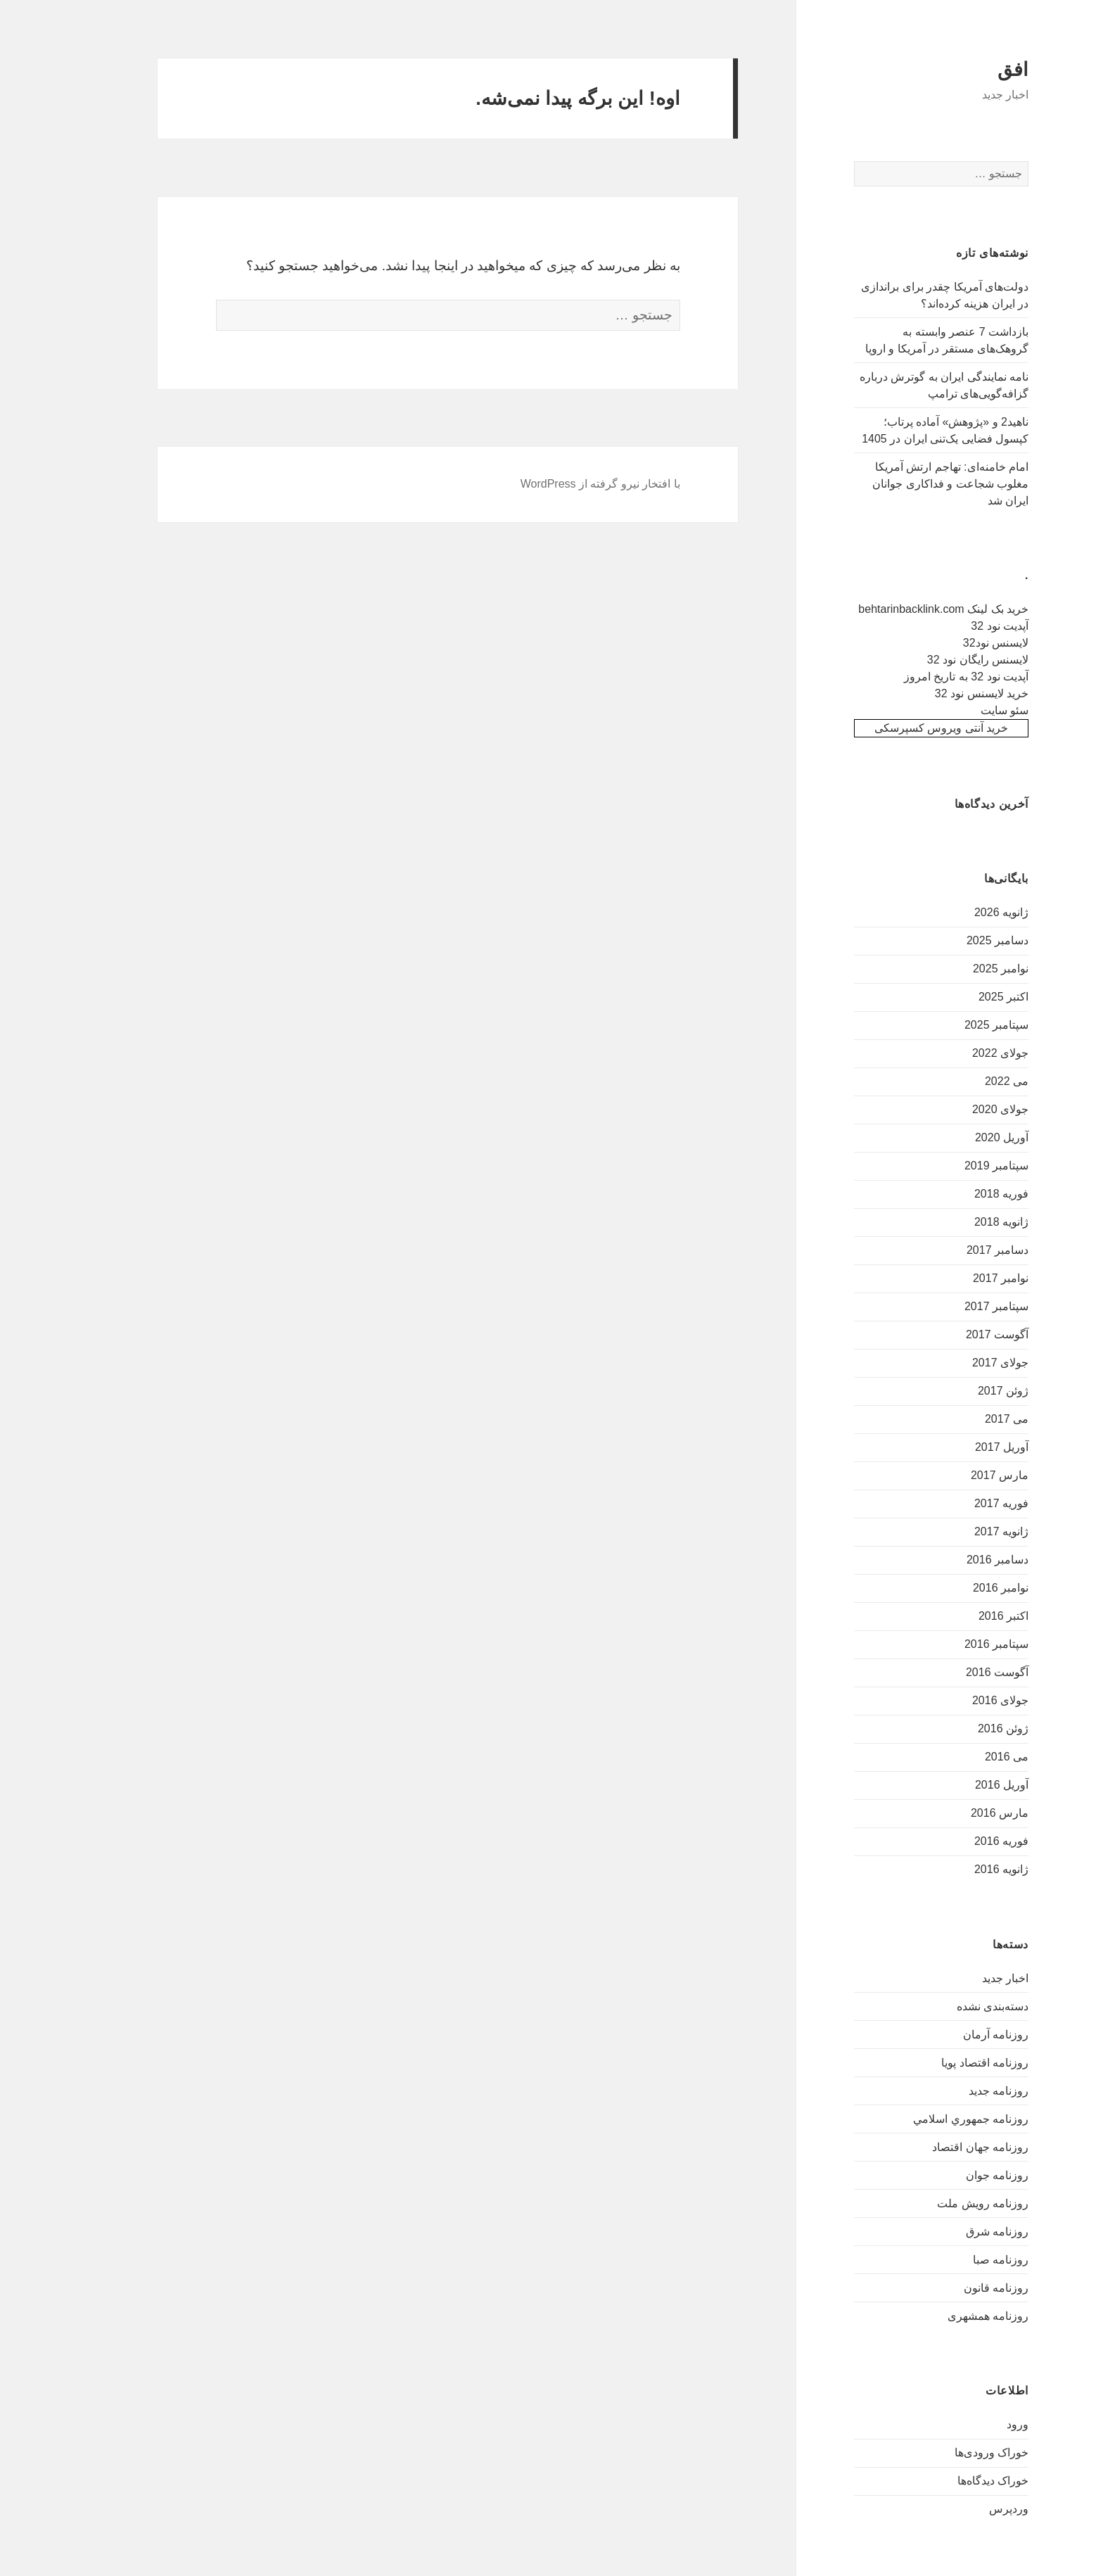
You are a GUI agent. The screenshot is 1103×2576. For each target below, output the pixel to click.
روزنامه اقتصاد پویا (943, 2063)
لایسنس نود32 (954, 643)
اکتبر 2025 (962, 997)
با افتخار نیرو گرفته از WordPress (559, 484)
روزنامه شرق (955, 2232)
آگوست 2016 (955, 1672)
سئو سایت (963, 710)
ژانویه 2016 (960, 1869)
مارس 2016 (958, 1813)
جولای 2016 (959, 1700)
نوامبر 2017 (959, 1278)
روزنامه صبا (959, 2260)
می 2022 (965, 1081)
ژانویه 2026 (960, 912)
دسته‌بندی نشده (951, 2006)
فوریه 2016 (960, 1841)
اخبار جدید (964, 1978)
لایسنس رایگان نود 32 (936, 660)
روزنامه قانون (954, 2288)
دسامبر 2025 (956, 940)
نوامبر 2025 (959, 969)
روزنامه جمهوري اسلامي (929, 2119)
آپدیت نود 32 (958, 626)
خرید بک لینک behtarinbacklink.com (902, 609)
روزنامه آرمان (954, 2035)
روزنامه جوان (955, 2175)
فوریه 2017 (960, 1503)
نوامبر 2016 (959, 1588)
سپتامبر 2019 (955, 1166)
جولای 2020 (959, 1109)
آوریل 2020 (960, 1137)
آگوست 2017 (955, 1334)
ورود (976, 2424)
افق (971, 69)
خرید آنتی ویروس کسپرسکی (900, 728)
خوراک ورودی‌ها (950, 2452)
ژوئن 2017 (961, 1391)
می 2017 (965, 1419)
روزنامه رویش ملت (941, 2203)
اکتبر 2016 (962, 1616)
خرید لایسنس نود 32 (940, 693)
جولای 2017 (959, 1363)
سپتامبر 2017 (955, 1306)
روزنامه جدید (957, 2091)
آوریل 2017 (960, 1447)
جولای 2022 (959, 1053)
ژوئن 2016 (961, 1728)
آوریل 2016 (960, 1785)
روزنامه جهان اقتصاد (939, 2147)
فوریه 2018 (960, 1194)
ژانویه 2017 (960, 1531)
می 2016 (965, 1757)
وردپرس (967, 2509)
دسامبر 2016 (956, 1560)
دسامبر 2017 (956, 1250)
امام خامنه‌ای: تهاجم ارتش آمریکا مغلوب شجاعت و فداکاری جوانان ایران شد (909, 484)
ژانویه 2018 (960, 1222)
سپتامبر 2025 (955, 1025)
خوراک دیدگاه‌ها (951, 2481)
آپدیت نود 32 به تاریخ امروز (924, 677)
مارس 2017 (958, 1475)
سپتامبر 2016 (955, 1644)
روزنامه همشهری (946, 2316)
